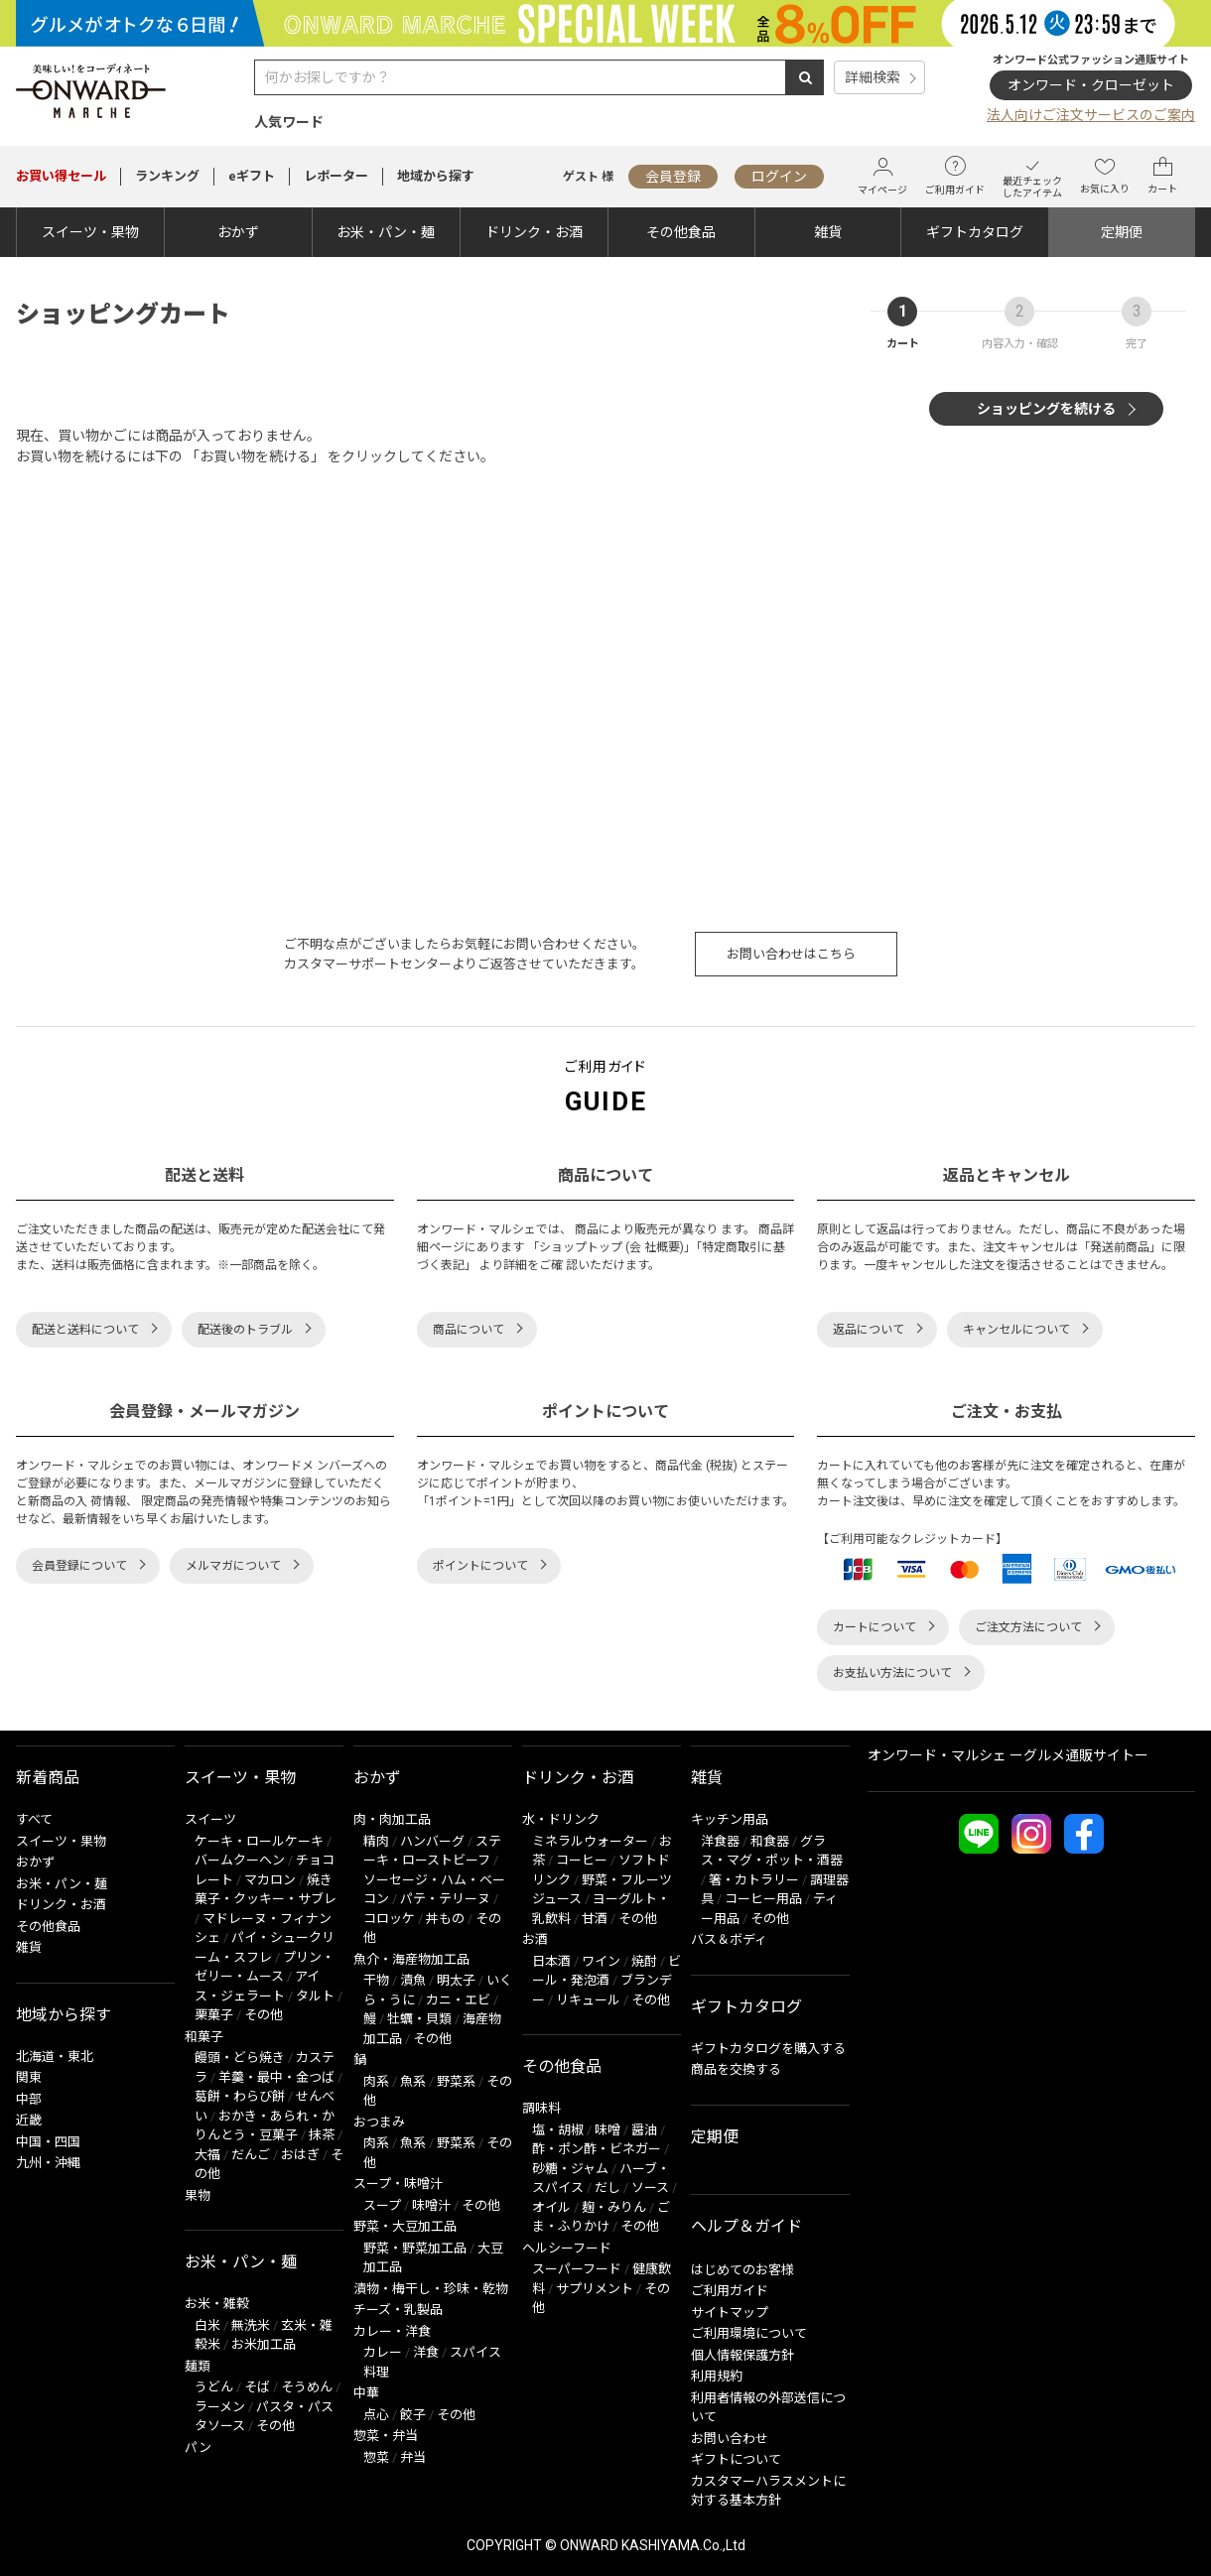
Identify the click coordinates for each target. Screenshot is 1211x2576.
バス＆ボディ (729, 1939)
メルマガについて (233, 1566)
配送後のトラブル (245, 1330)
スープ (382, 2205)
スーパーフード (576, 2268)
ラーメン (220, 2406)
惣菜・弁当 (385, 2435)
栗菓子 (214, 2014)
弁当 (413, 2457)
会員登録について (79, 1566)
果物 (197, 2195)
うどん (214, 2387)
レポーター (336, 176)
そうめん (307, 2387)
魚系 (413, 2081)
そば (257, 2387)
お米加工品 (263, 2344)
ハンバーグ (432, 1841)
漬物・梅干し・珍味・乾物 (430, 2288)
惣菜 (376, 2457)
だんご (250, 2154)
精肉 (376, 1841)
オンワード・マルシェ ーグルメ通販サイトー (1008, 1755)
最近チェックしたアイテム (1032, 176)
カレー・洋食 (392, 2331)
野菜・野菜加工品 (415, 2248)
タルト (315, 1996)
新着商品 (47, 1777)
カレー (382, 2352)
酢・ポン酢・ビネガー (596, 2148)
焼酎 (644, 1961)
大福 (207, 2154)
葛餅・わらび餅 (240, 2096)
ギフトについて (736, 2459)
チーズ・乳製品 (398, 2309)
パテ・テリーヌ (445, 1898)
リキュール (588, 2000)
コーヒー (581, 1860)
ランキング (167, 176)
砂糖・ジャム (570, 2168)
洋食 (426, 2352)
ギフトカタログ (974, 232)
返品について (868, 1330)
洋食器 (720, 1841)
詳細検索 (872, 77)
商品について (468, 1330)
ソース (650, 2187)
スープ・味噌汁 (398, 2183)
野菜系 (456, 2081)
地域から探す (435, 176)
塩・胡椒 (558, 2130)
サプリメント (594, 2288)
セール (61, 176)
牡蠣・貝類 (419, 2018)
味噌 (607, 2130)
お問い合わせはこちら (791, 954)
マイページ (882, 176)
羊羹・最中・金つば (276, 2077)
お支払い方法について (892, 1673)
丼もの (445, 1918)
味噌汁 (431, 2205)
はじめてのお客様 (742, 2269)
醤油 (644, 2130)
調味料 (541, 2108)
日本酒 (551, 1961)
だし (607, 2187)
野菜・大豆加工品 (405, 2226)
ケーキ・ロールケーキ (259, 1841)
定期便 (1122, 232)
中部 (29, 2099)
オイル (551, 2207)
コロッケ (389, 1918)
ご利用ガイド (955, 175)
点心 (376, 2414)
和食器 (769, 1841)
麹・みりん (614, 2207)
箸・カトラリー (754, 1879)
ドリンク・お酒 (534, 232)
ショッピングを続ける (1046, 409)
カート (1162, 175)
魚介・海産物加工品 (411, 1959)
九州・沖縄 (48, 2162)
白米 (207, 2325)
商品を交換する (736, 2069)
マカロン (270, 1879)
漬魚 (413, 1980)
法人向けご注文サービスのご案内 (1091, 115)
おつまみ (379, 2122)
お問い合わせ (729, 2438)
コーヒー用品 (763, 1898)
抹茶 (322, 2134)
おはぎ (300, 2154)
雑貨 (828, 232)
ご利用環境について (749, 2333)
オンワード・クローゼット (1091, 85)
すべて (34, 1819)
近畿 (29, 2120)
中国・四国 (48, 2141)
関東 (29, 2077)
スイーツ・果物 (90, 232)
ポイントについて (480, 1566)
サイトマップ (729, 2312)
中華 (366, 2392)
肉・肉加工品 (392, 1819)
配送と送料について (85, 1330)
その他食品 (681, 232)
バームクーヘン (240, 1860)
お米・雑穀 (217, 2303)
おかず (238, 232)
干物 (376, 1980)
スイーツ (210, 1819)
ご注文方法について (1028, 1627)
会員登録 (673, 177)
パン (198, 2447)
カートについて (874, 1627)
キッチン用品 (729, 1819)
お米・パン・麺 (385, 232)
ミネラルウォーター (590, 1841)
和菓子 (204, 2036)
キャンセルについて (1016, 1330)
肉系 (376, 2081)
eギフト (251, 176)
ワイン (601, 1961)
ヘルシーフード (566, 2248)
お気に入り (1105, 175)
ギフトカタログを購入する (768, 2048)
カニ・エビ (458, 2000)
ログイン (779, 177)
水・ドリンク (561, 1819)
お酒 (535, 1939)
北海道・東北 (54, 2056)
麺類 (197, 2366)
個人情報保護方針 (742, 2355)
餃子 (413, 2414)
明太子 (456, 1980)
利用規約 (716, 2376)
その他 (263, 2014)
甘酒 (594, 1918)
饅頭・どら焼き (240, 2057)
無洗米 (250, 2325)
